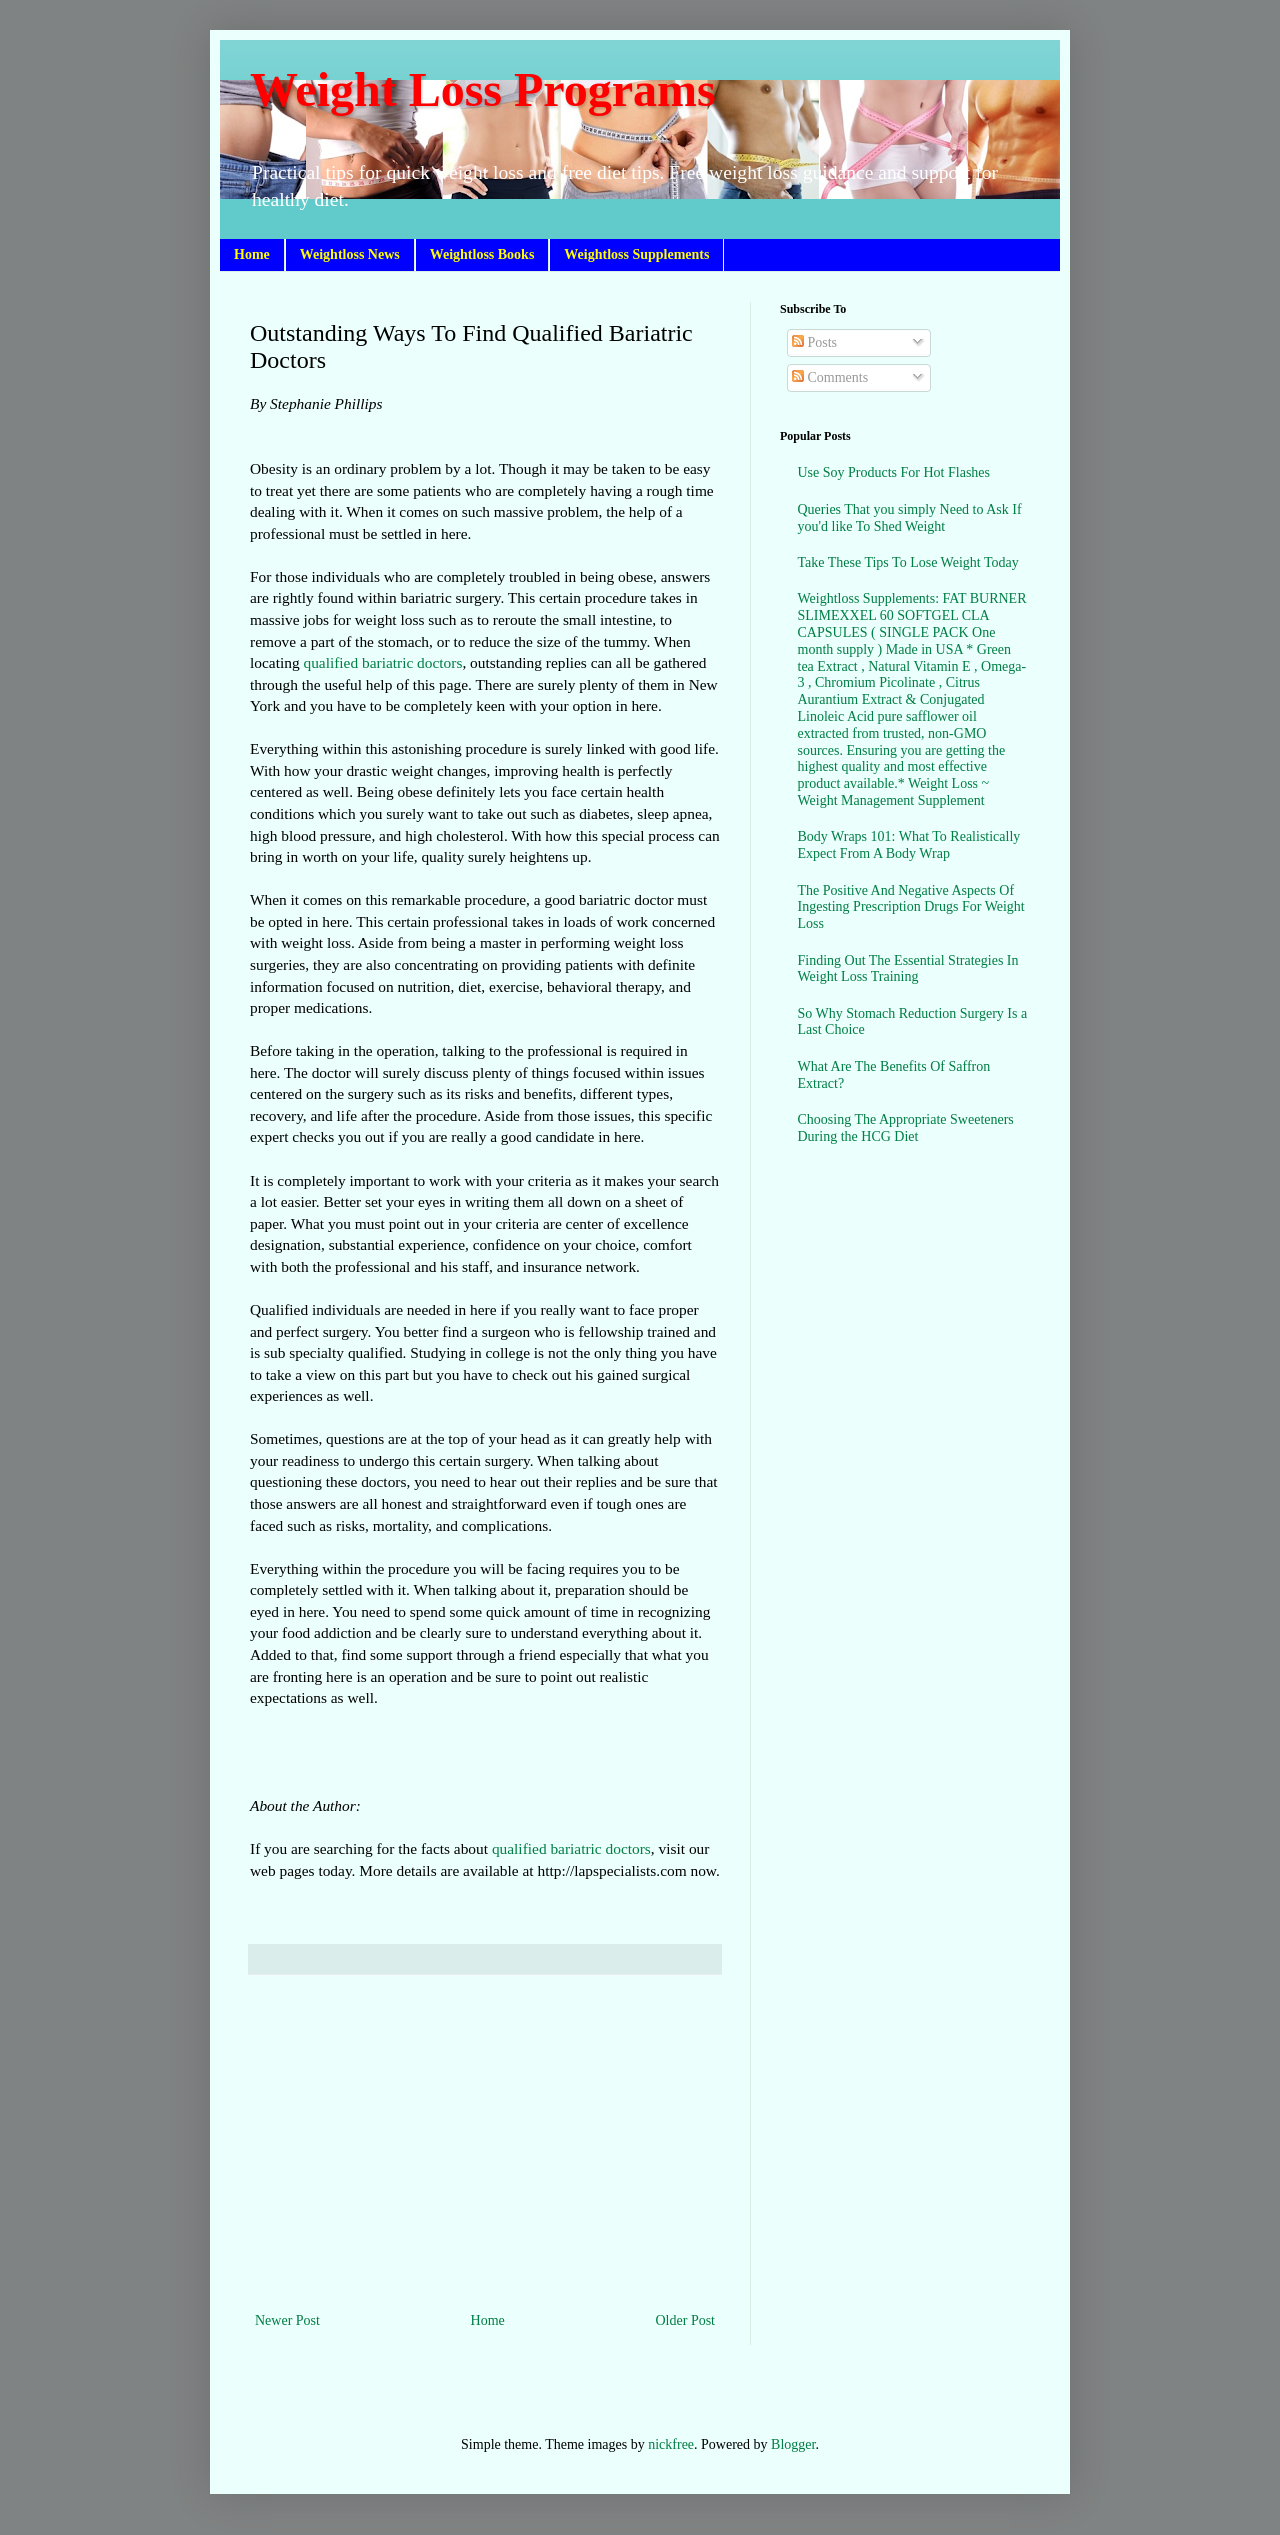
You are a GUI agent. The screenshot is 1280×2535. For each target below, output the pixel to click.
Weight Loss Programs (483, 89)
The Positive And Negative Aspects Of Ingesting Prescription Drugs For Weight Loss (911, 907)
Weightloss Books (482, 254)
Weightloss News (350, 254)
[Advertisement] (485, 2143)
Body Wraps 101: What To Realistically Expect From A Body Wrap (909, 845)
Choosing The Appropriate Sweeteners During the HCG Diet (906, 1128)
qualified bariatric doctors (382, 662)
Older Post (686, 2320)
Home (252, 254)
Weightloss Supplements (636, 254)
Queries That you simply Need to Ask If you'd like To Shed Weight (910, 518)
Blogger (793, 2444)
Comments (830, 377)
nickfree (671, 2444)
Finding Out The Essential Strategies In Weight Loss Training (908, 969)
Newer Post (287, 2320)
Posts (814, 342)
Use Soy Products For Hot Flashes (894, 472)
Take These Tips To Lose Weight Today (908, 562)
